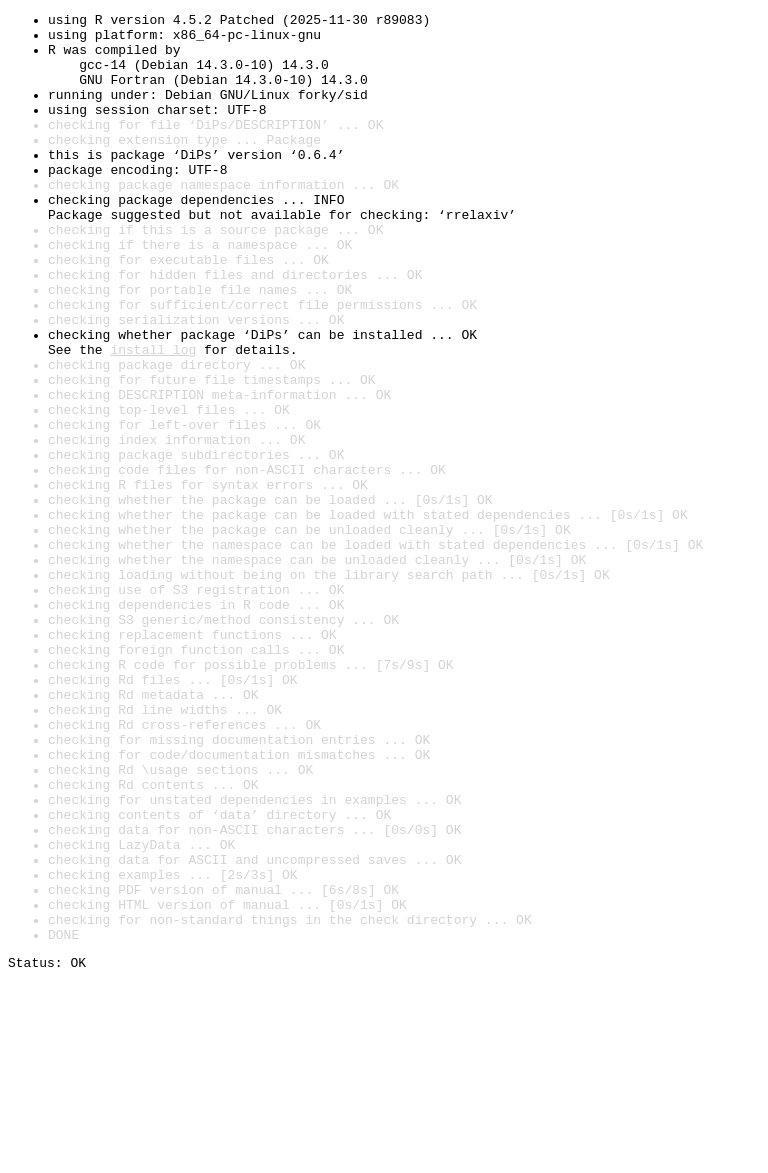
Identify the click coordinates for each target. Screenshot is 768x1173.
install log (153, 418)
